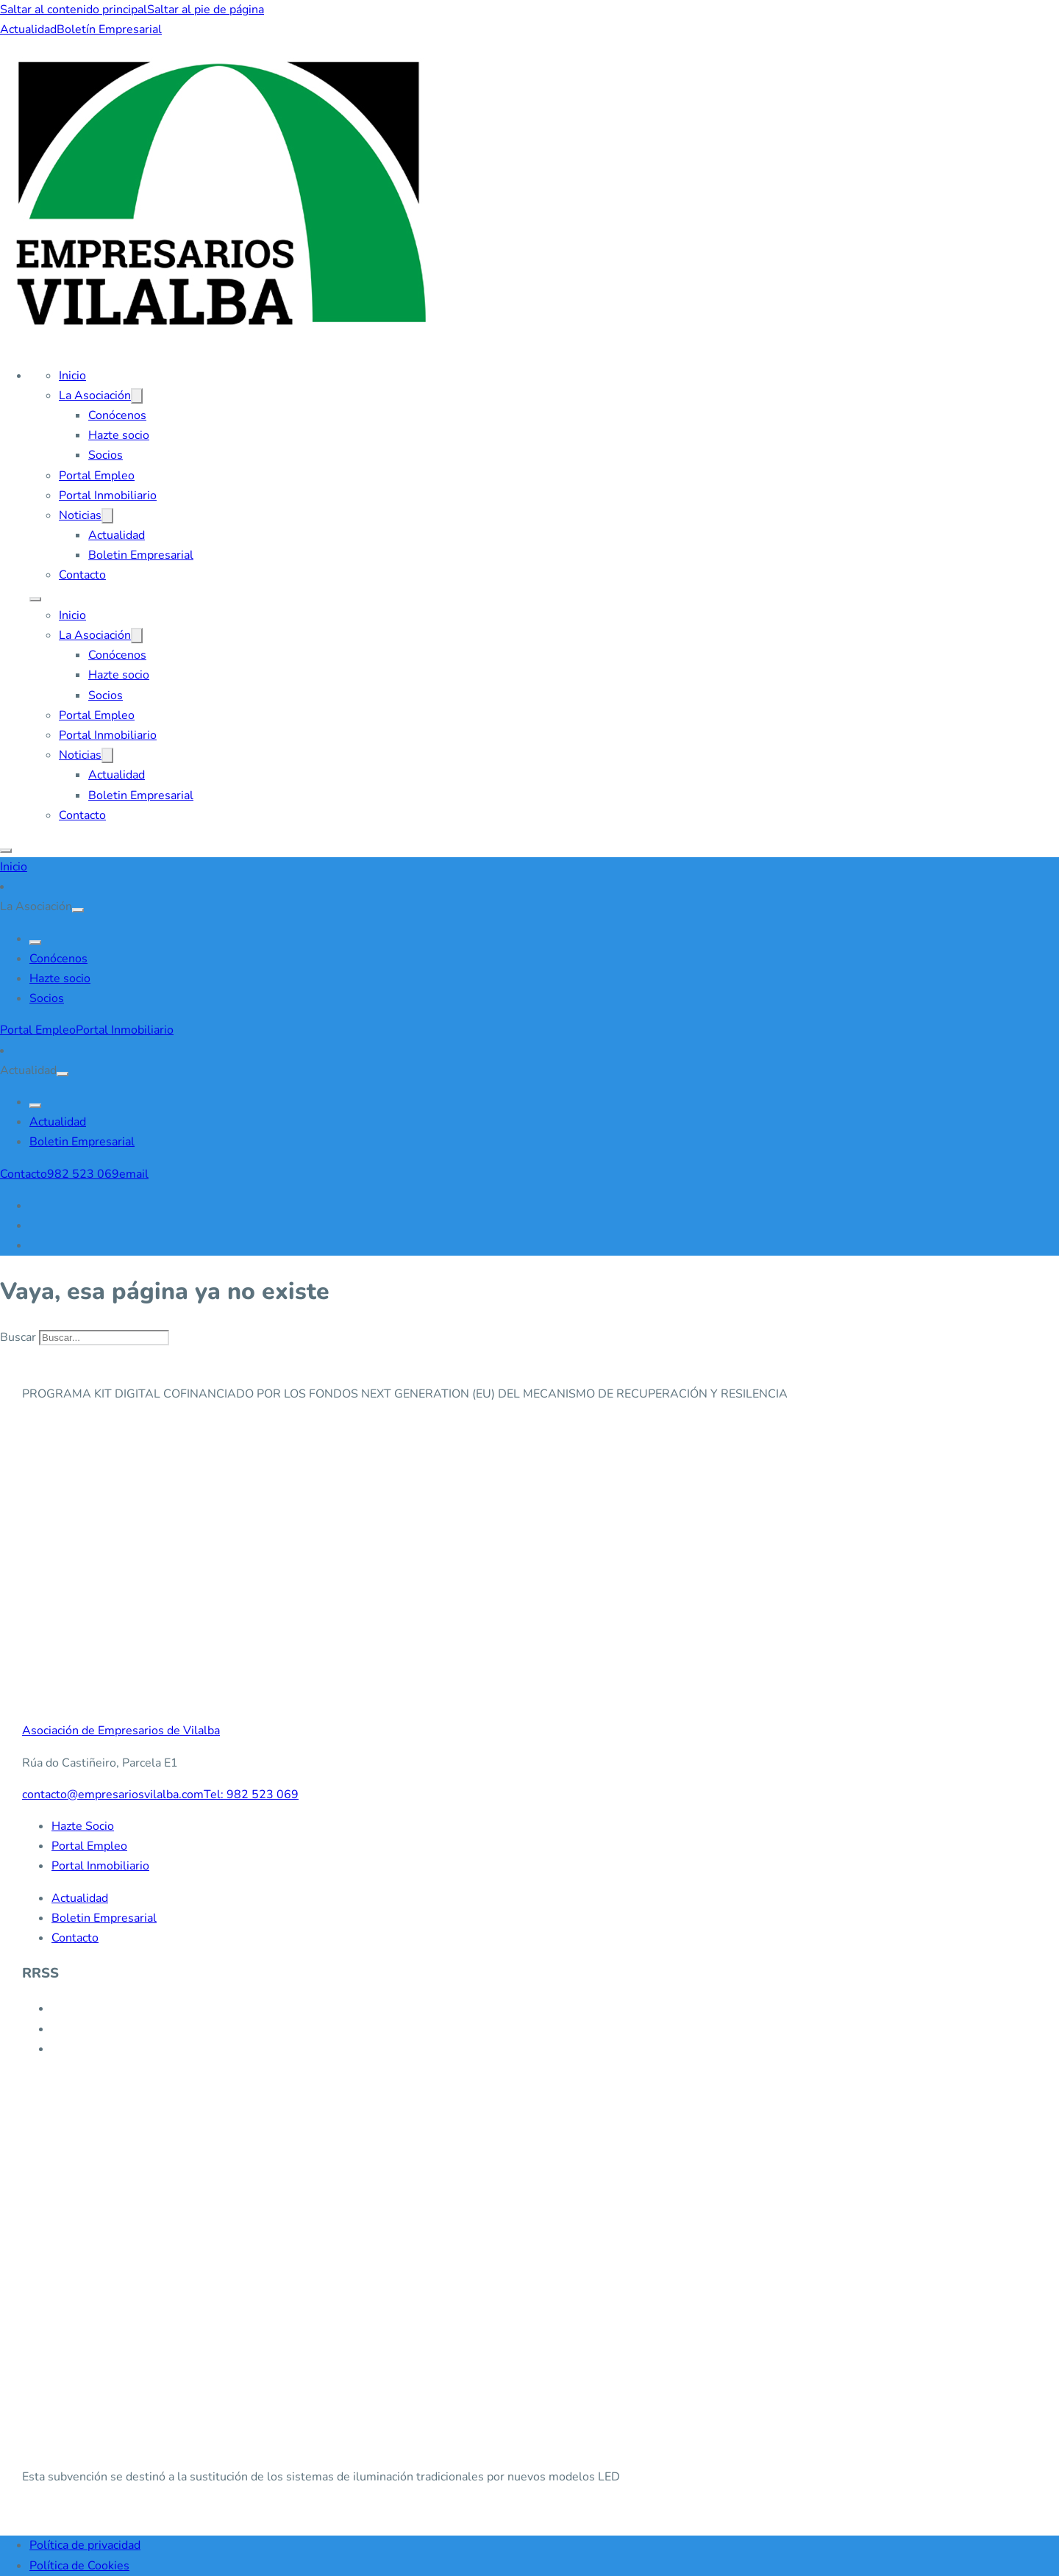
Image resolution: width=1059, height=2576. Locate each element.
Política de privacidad (84, 2545)
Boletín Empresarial (109, 29)
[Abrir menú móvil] (35, 599)
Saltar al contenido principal (73, 9)
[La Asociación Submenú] (137, 396)
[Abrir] (6, 850)
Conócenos (117, 415)
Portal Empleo (97, 476)
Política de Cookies (79, 2566)
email (134, 1174)
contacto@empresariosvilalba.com (113, 1794)
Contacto (82, 575)
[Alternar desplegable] (78, 910)
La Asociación (95, 395)
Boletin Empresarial (140, 555)
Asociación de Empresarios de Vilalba (121, 1730)
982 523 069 (83, 1174)
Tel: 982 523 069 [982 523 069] (251, 1794)
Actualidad (28, 29)
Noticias (80, 515)
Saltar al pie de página (205, 9)
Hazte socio (118, 435)
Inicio (72, 376)
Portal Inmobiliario (108, 495)
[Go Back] (35, 942)
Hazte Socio (82, 1826)
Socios (105, 455)
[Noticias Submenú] (107, 515)
